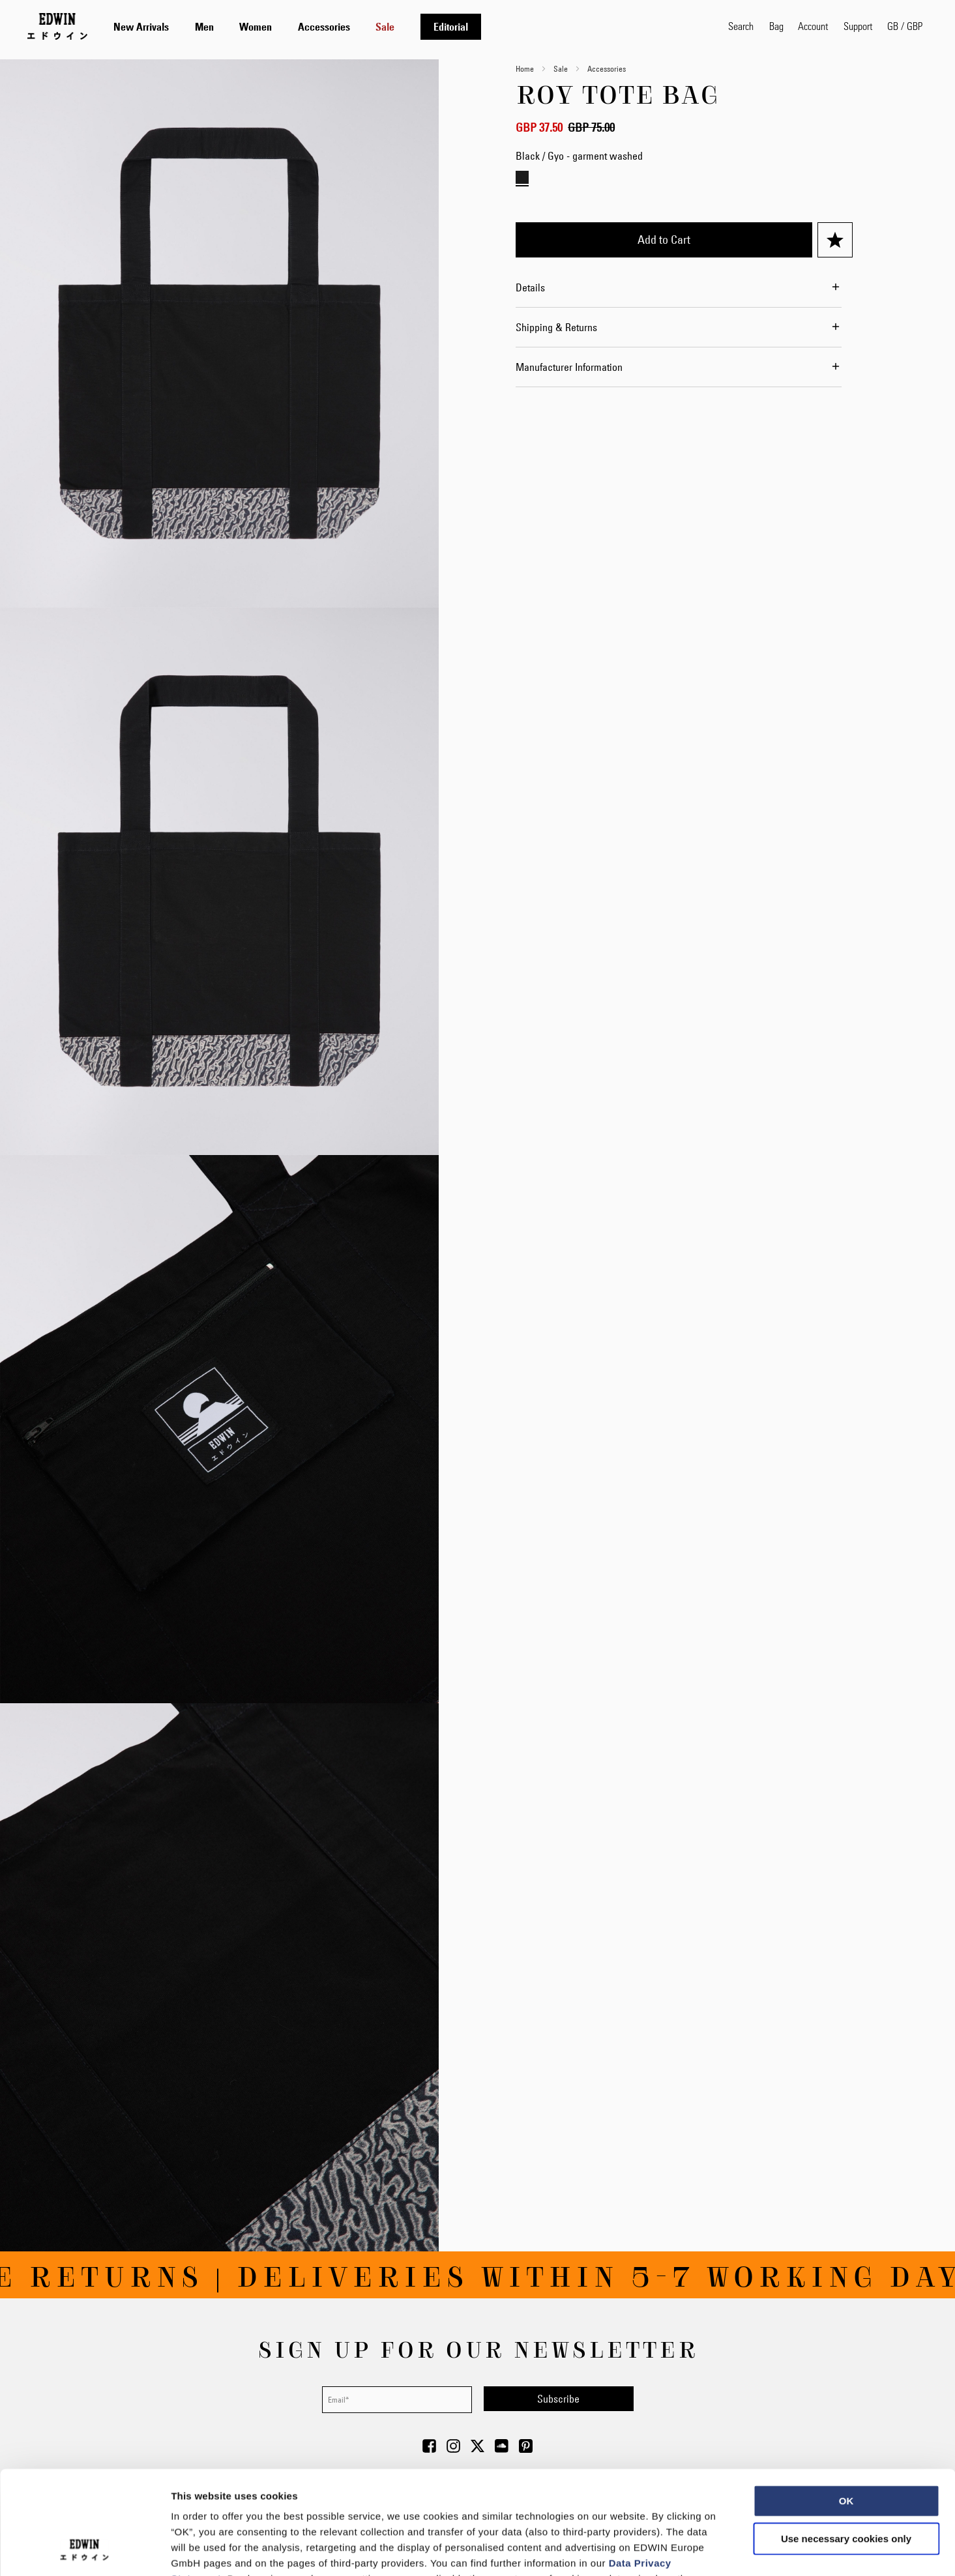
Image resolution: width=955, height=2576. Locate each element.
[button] (905, 26)
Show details (684, 2550)
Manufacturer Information (569, 366)
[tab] (408, 26)
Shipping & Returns (556, 327)
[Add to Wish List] (835, 239)
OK (846, 2403)
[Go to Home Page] (57, 26)
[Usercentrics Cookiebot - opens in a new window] (84, 2550)
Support (858, 26)
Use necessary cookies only (846, 2441)
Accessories (606, 68)
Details (530, 287)
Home (525, 68)
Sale (560, 68)
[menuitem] (141, 27)
